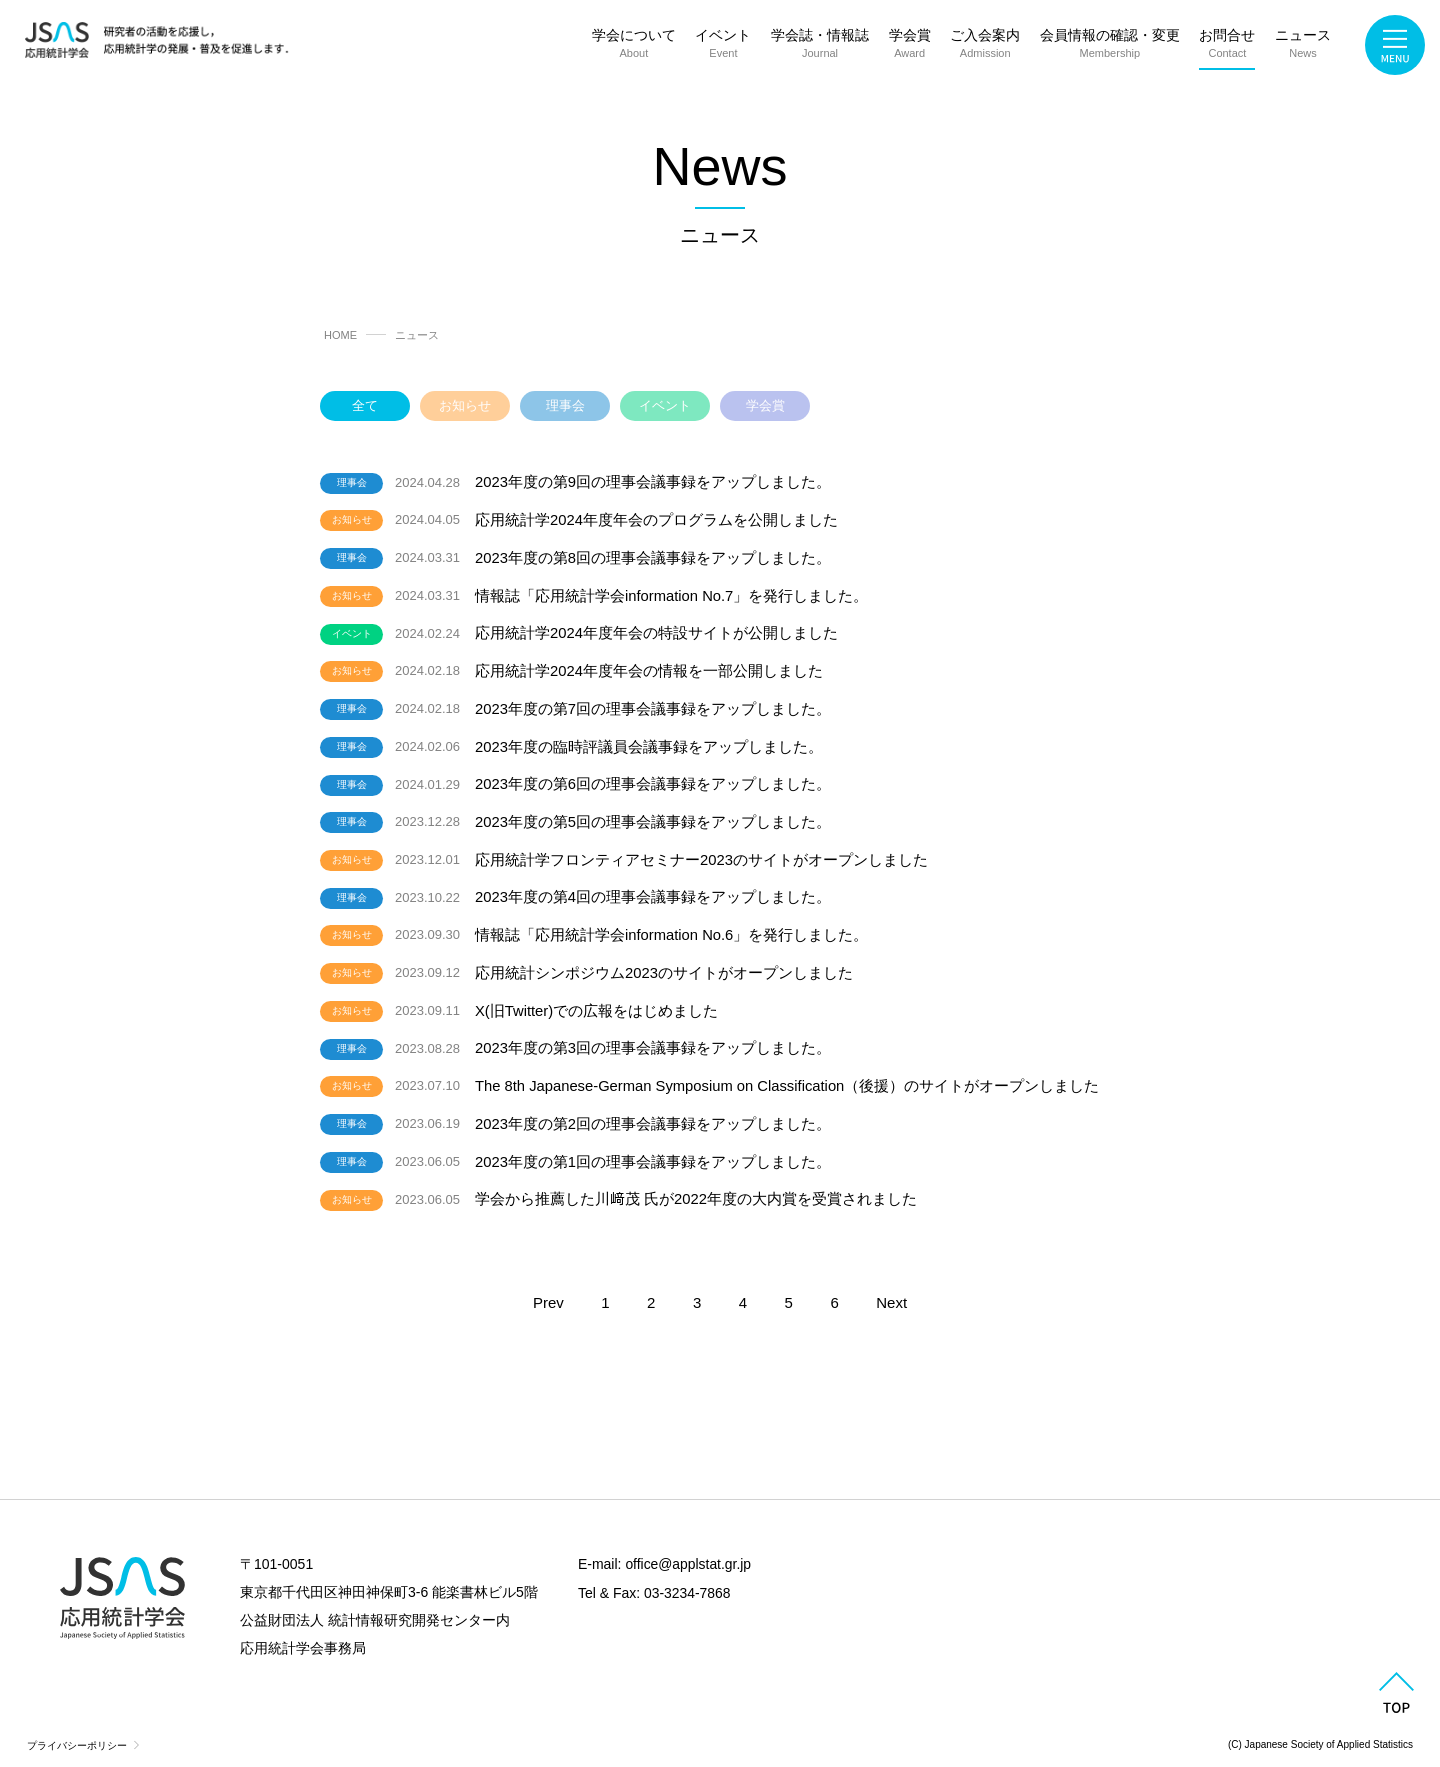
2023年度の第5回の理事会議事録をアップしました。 (653, 815)
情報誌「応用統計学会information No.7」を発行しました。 (672, 593)
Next (891, 1289)
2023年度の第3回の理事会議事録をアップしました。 (653, 1037)
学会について (634, 47)
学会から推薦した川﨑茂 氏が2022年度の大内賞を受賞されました (696, 1186)
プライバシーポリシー (77, 1731)
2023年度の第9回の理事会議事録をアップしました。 (653, 481)
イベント (723, 47)
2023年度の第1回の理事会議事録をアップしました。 (653, 1149)
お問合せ (1227, 47)
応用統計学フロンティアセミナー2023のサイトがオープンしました (701, 852)
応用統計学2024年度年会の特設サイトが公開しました (656, 630)
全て (365, 405)
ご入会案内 (985, 47)
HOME (340, 335)
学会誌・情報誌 (820, 47)
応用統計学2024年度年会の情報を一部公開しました (649, 667)
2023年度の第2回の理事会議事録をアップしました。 (653, 1111)
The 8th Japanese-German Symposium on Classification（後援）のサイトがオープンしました (790, 1074)
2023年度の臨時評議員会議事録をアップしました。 (649, 741)
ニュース (1303, 47)
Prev (548, 1289)
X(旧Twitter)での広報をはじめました (597, 1000)
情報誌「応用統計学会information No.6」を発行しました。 (672, 926)
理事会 (565, 405)
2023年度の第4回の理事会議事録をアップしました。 (653, 889)
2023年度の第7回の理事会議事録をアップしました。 (653, 704)
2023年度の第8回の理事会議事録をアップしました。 (653, 556)
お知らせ (465, 405)
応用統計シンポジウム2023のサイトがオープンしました (664, 963)
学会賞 (910, 47)
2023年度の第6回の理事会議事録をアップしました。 (653, 778)
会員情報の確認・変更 (1110, 47)
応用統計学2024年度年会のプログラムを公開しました (656, 518)
